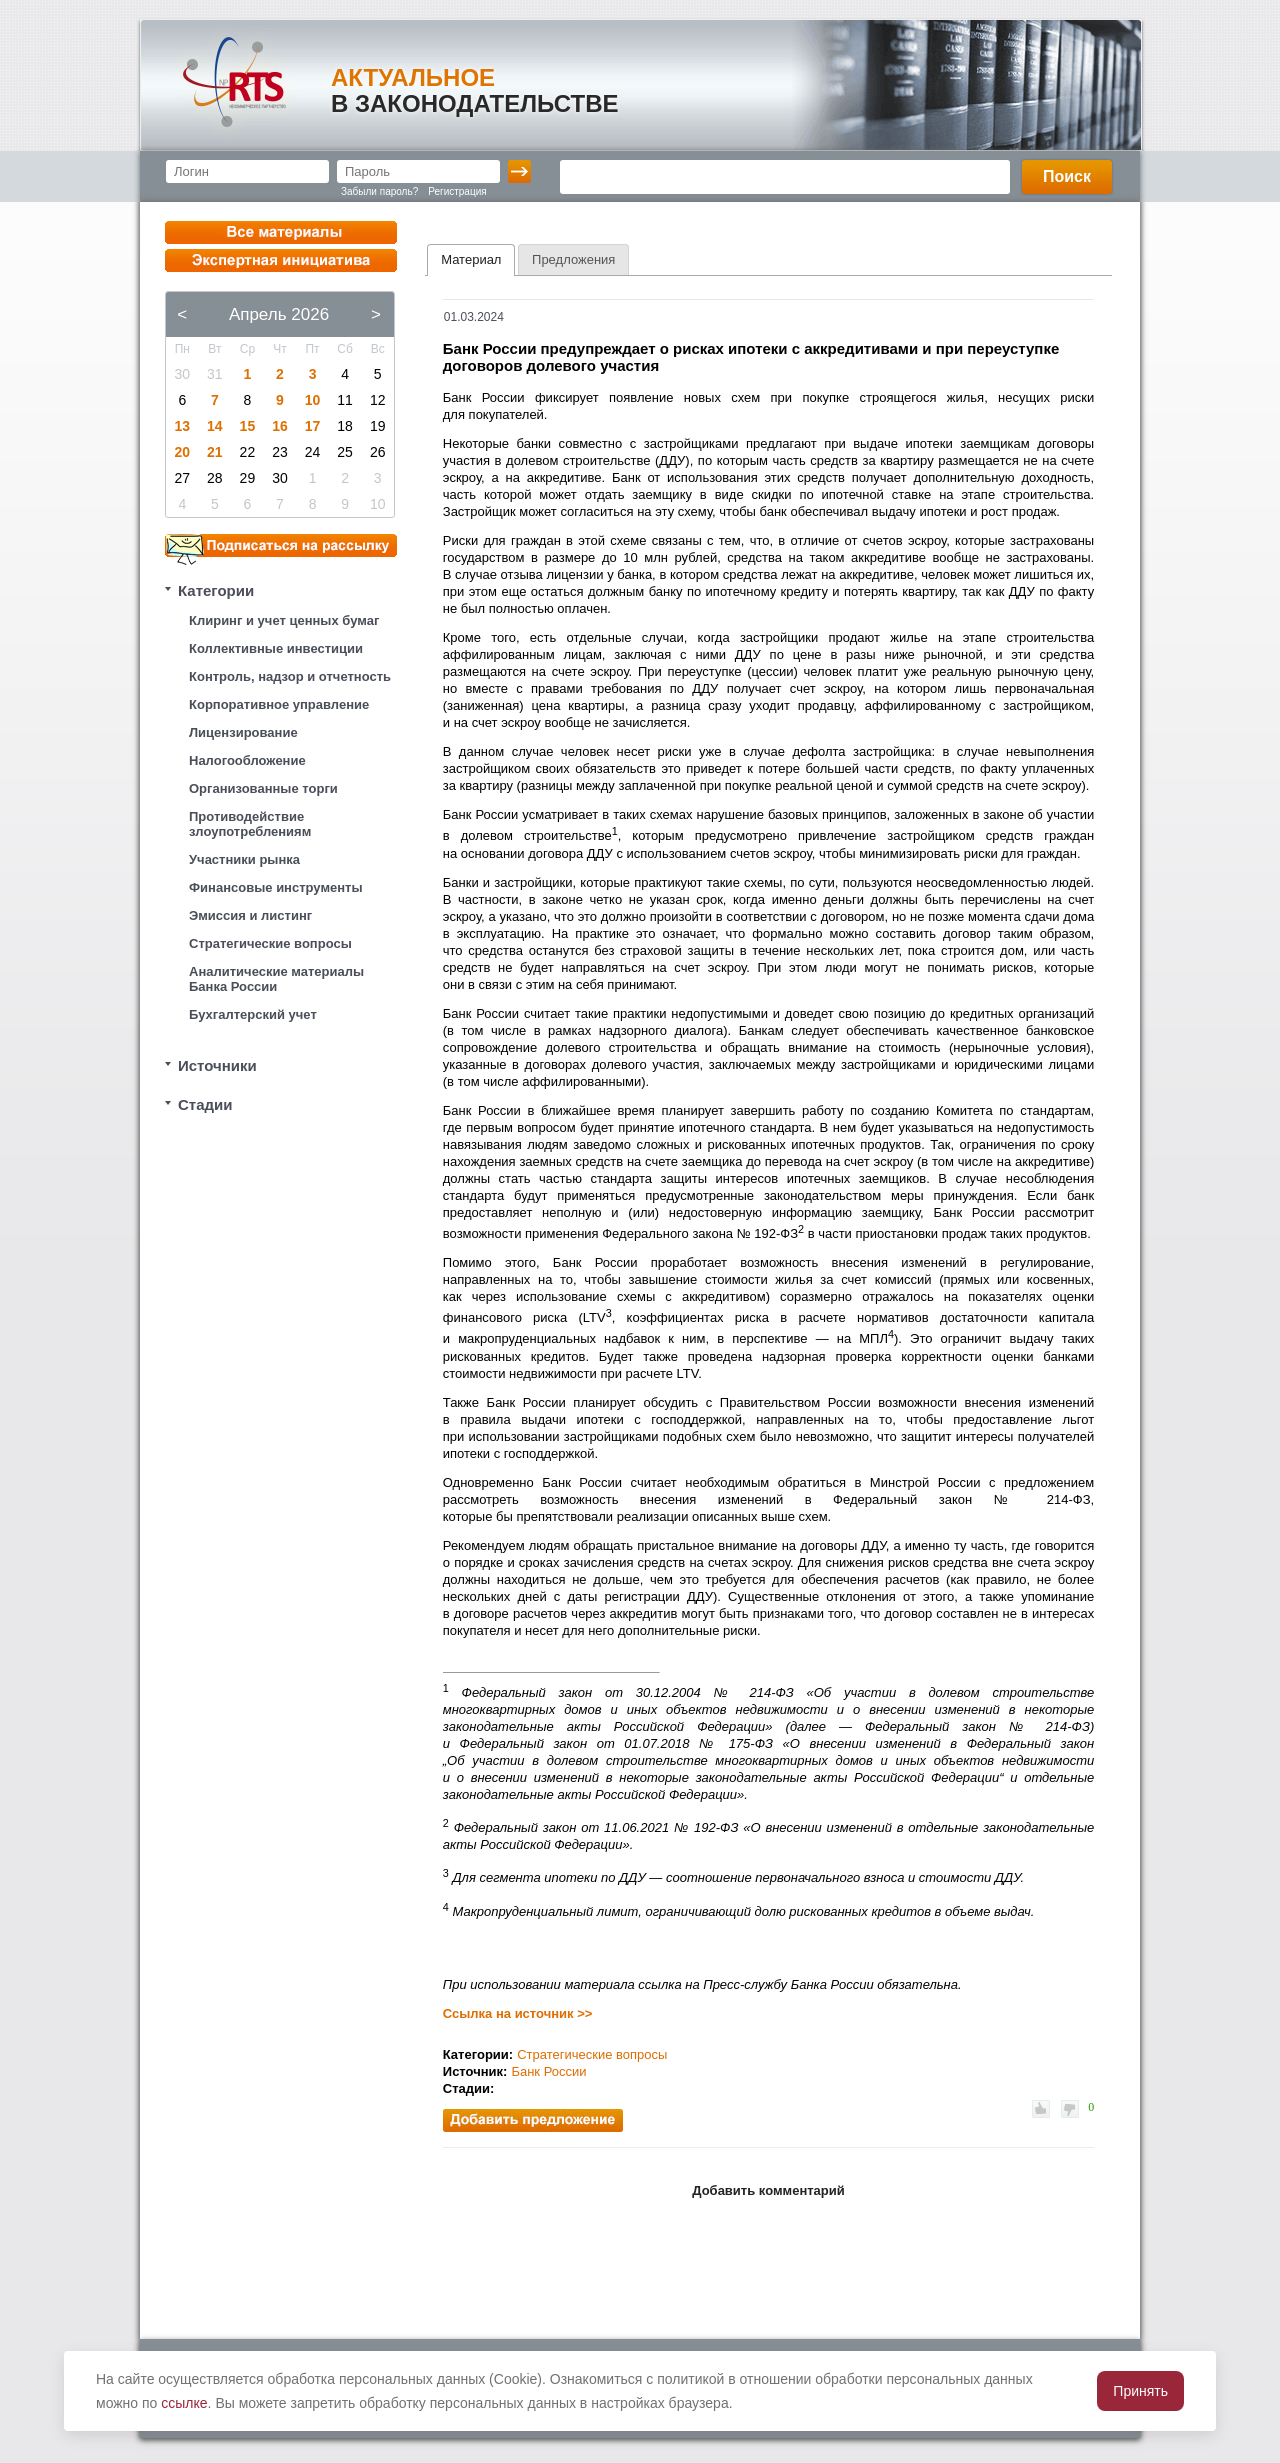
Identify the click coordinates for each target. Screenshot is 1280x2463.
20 (182, 452)
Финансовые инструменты (276, 887)
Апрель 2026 (279, 314)
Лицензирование (243, 732)
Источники (217, 1065)
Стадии (205, 1104)
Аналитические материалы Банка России (276, 979)
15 (248, 426)
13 (182, 426)
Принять (1140, 2391)
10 (313, 400)
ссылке (184, 2403)
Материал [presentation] (471, 259)
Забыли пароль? (379, 191)
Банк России (548, 2071)
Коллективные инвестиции (276, 648)
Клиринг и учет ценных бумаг (284, 620)
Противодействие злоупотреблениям (250, 824)
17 (313, 426)
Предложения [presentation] (573, 259)
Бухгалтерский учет (253, 1014)
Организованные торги (263, 788)
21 (215, 452)
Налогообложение (247, 760)
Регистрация (457, 191)
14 (215, 426)
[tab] (471, 260)
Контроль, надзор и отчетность (290, 676)
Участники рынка (244, 859)
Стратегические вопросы (270, 943)
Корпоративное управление (279, 704)
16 (280, 426)
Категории (216, 590)
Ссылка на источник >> (518, 2013)
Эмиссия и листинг (250, 915)
